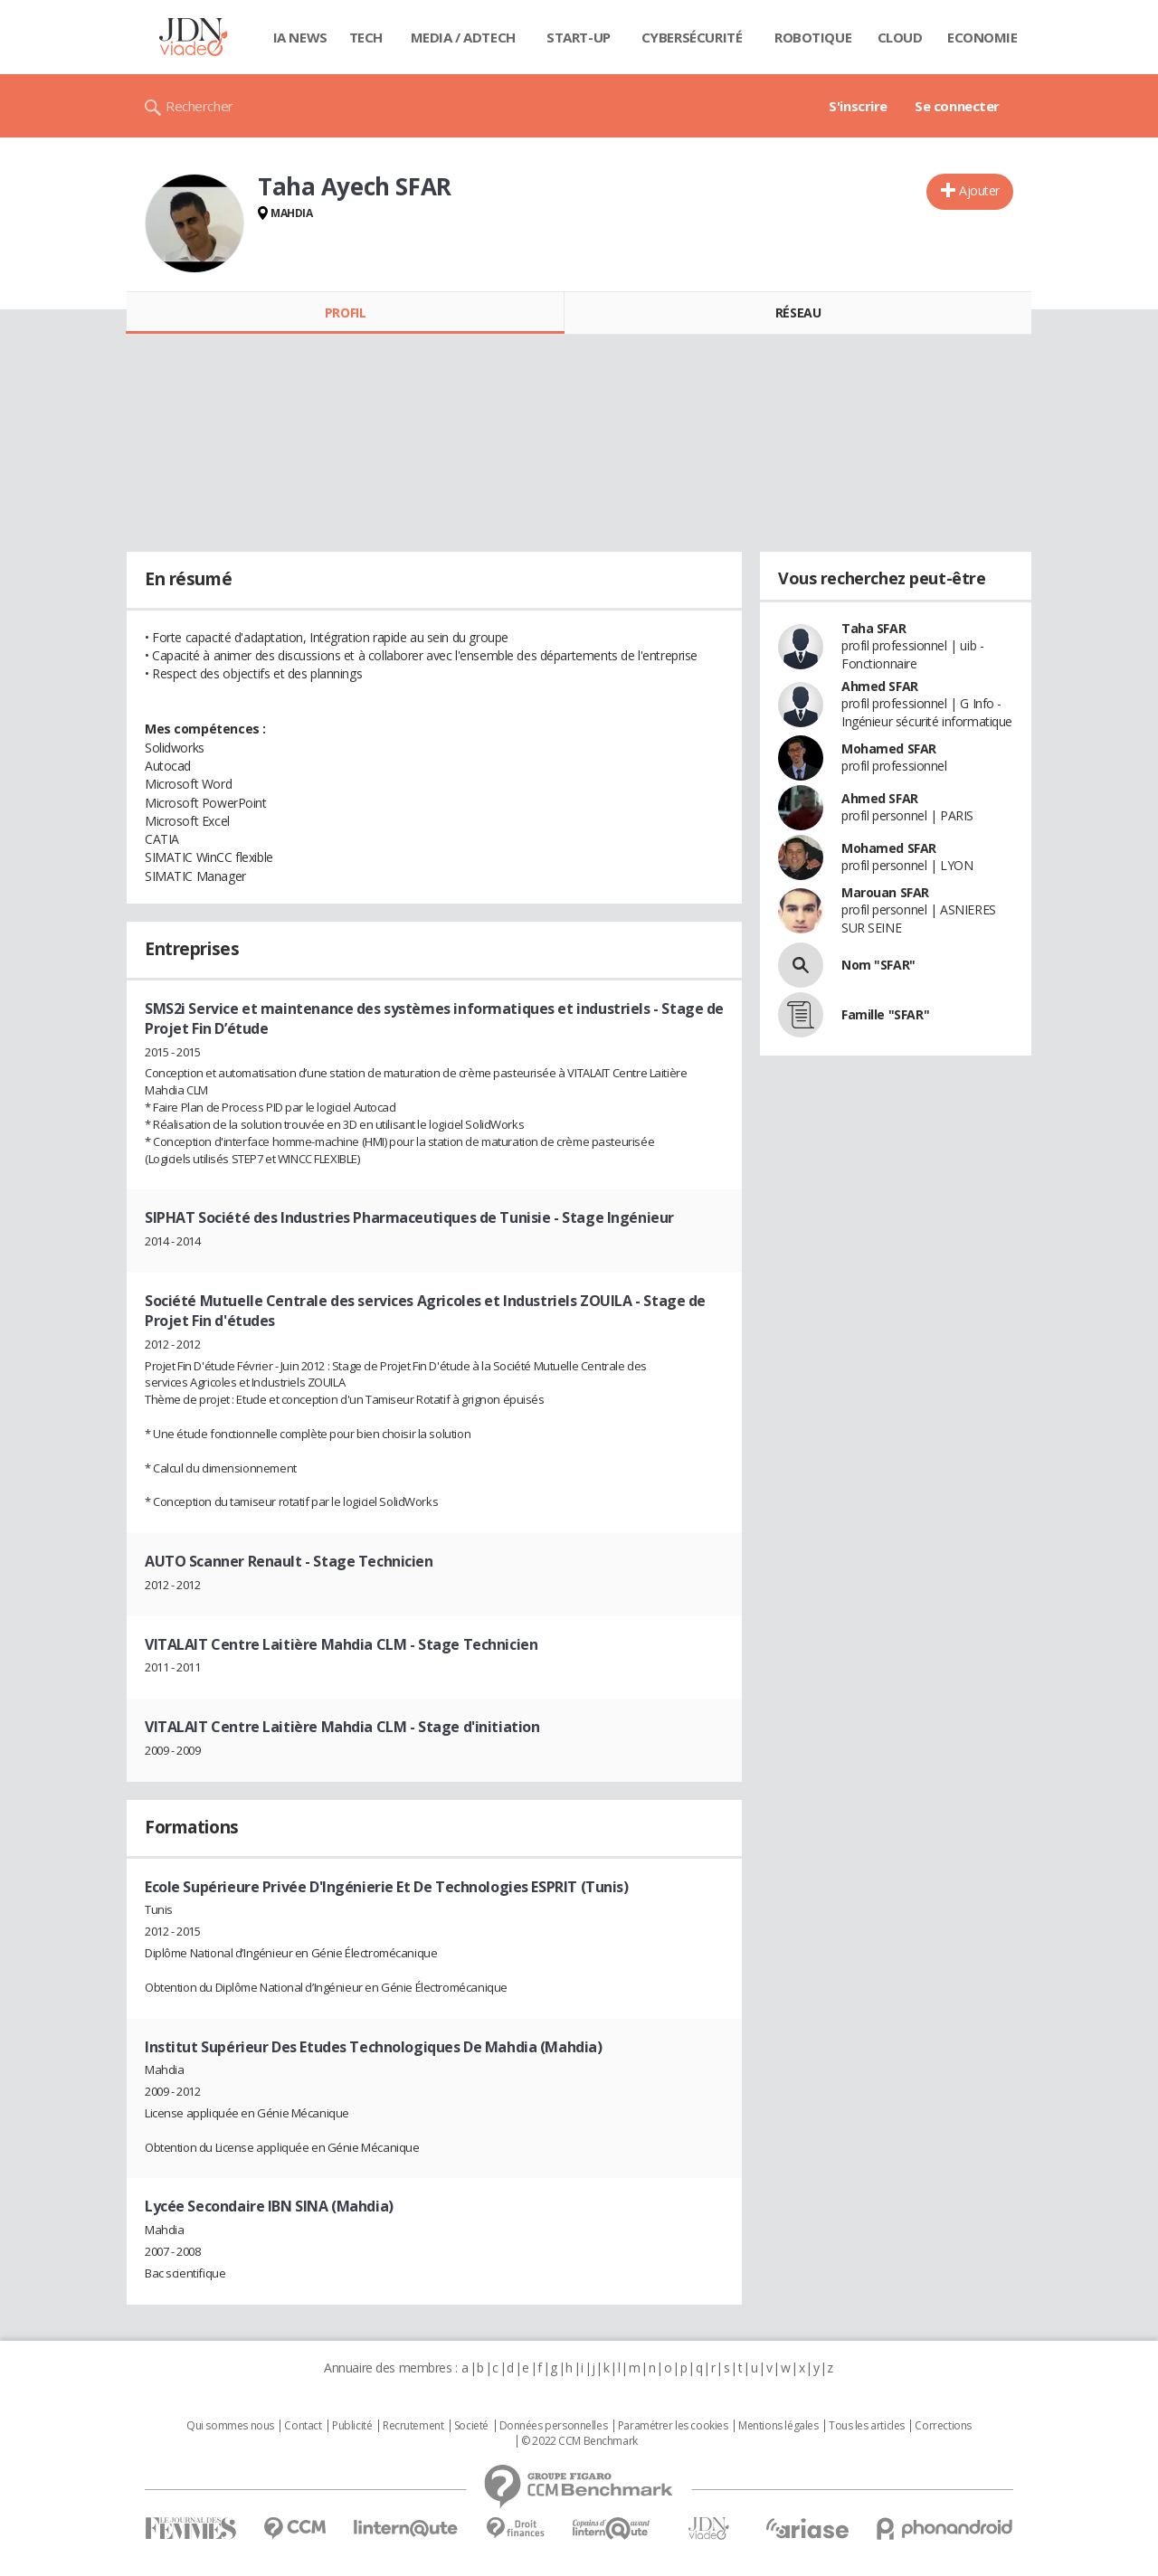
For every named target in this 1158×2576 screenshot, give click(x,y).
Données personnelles (553, 2426)
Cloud (900, 37)
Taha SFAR (873, 628)
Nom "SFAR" (878, 964)
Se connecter (957, 106)
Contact (302, 2426)
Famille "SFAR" (885, 1014)
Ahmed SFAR (879, 686)
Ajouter (979, 190)
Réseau (798, 312)
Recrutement (413, 2426)
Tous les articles (867, 2426)
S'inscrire (858, 106)
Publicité (352, 2426)
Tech (366, 37)
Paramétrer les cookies (673, 2426)
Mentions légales (778, 2426)
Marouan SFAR (885, 892)
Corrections (943, 2426)
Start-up (578, 37)
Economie (982, 37)
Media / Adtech (463, 37)
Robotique (812, 37)
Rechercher (199, 106)
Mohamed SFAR (888, 748)
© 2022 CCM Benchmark (579, 2441)
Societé (471, 2426)
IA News (300, 37)
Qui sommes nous (230, 2426)
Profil (345, 312)
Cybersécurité (692, 37)
